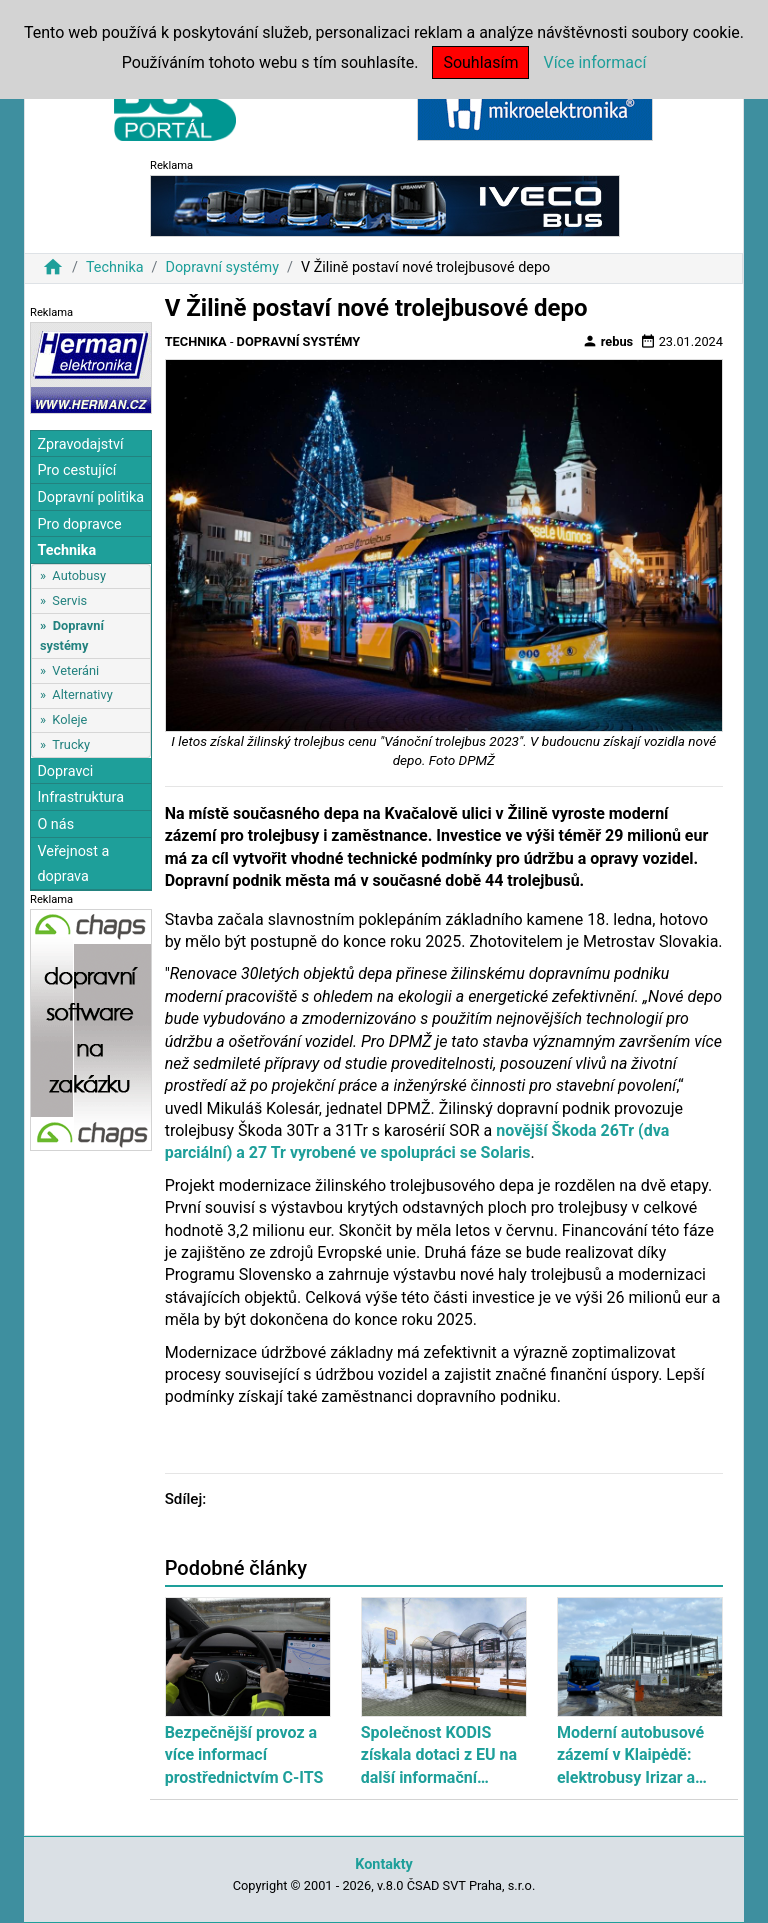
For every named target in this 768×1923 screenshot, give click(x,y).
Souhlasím (480, 62)
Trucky (71, 744)
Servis (69, 600)
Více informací (594, 62)
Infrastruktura (80, 797)
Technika (115, 267)
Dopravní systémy (222, 267)
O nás (55, 824)
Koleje (69, 719)
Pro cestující (76, 470)
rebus (608, 341)
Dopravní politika (90, 497)
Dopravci (65, 771)
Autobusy (79, 575)
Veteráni (75, 670)
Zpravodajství (80, 444)
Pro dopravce (79, 524)
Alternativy (82, 694)
